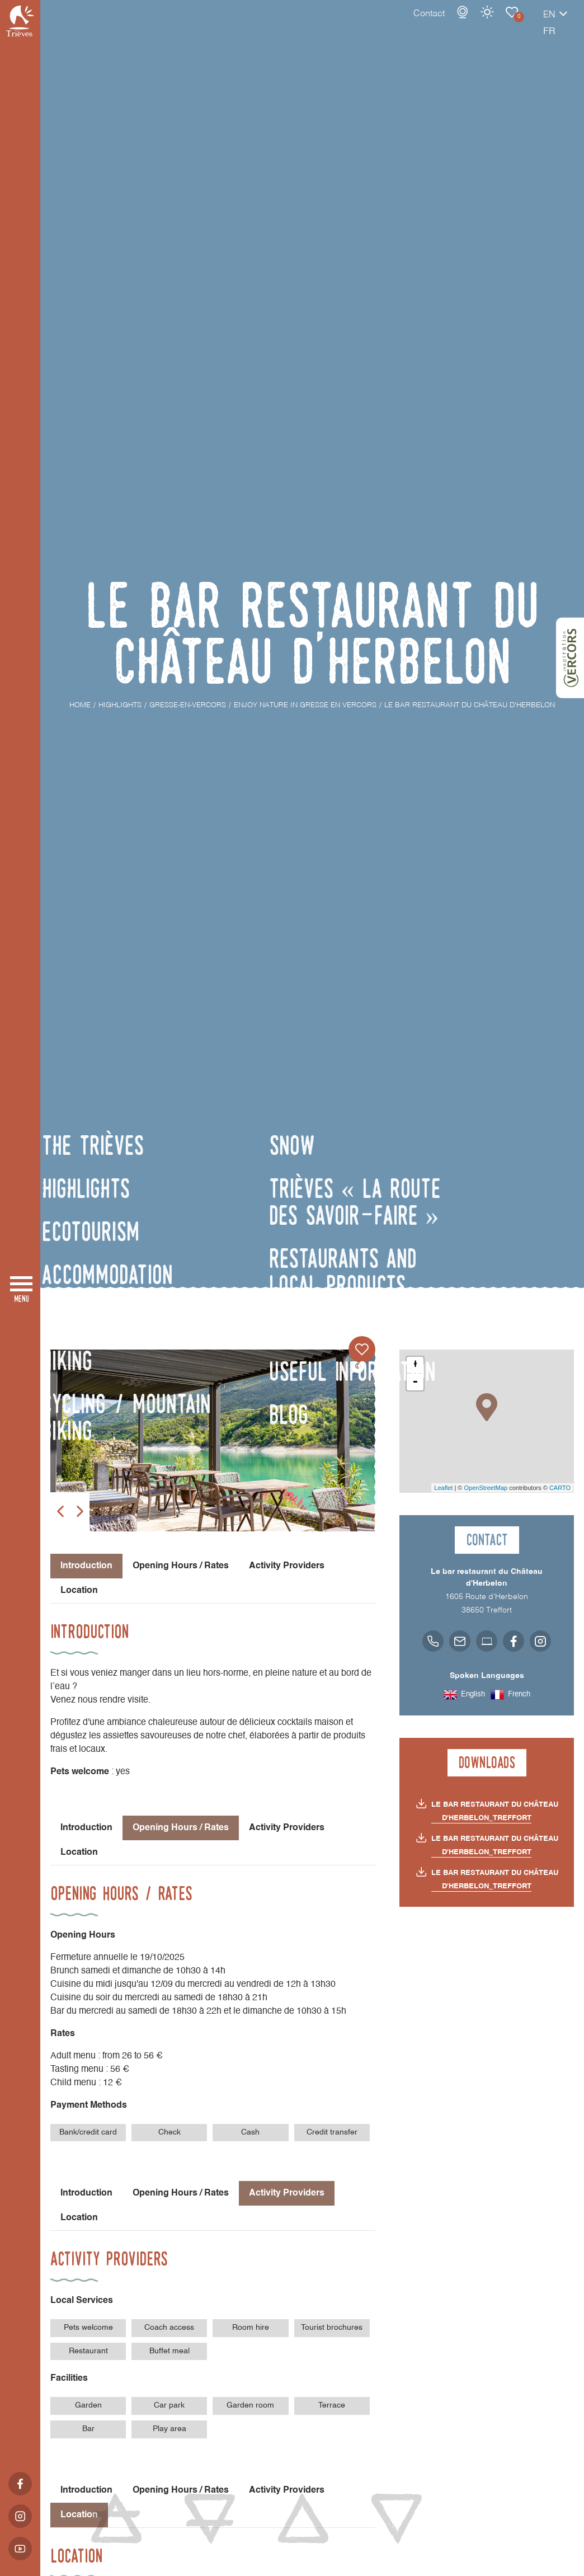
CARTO (560, 1487)
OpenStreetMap (485, 1487)
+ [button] (415, 1365)
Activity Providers (286, 1566)
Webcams (423, 23)
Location (79, 1590)
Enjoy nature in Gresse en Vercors (472, 23)
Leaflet (443, 1487)
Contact (390, 25)
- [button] (415, 1382)
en (510, 26)
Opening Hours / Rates (181, 1566)
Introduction (86, 1827)
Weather (448, 23)
